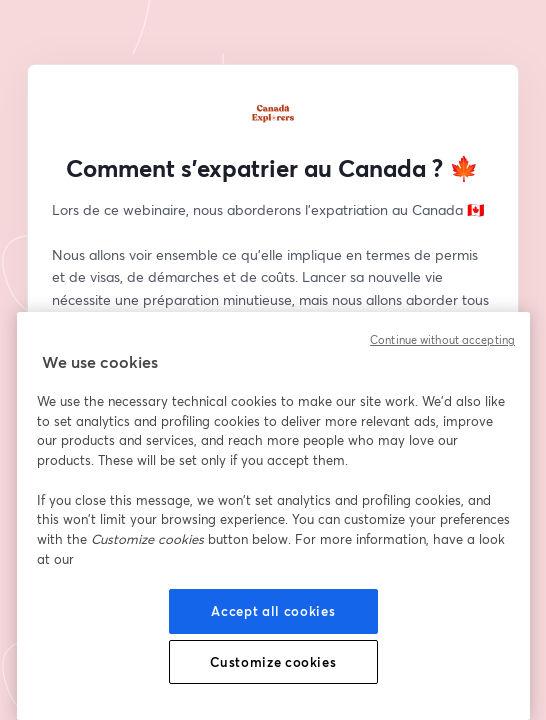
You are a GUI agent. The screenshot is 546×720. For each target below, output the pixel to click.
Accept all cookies (273, 611)
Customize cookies (273, 662)
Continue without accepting (442, 340)
